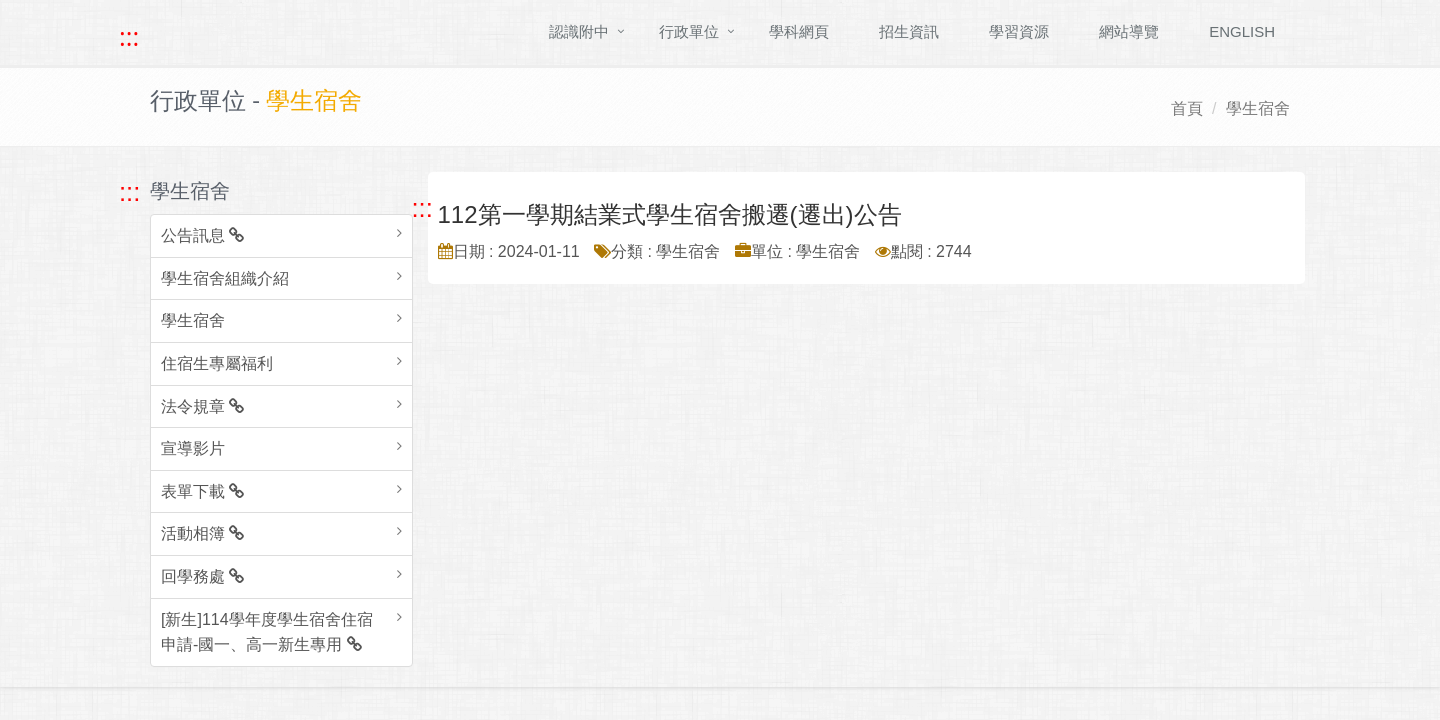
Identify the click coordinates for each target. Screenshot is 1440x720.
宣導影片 (193, 448)
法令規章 (202, 406)
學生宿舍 (1258, 108)
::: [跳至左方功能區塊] (129, 192)
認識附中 (579, 31)
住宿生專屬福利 (217, 363)
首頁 (1187, 108)
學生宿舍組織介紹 (225, 278)
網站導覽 (1129, 31)
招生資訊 (909, 31)
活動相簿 (202, 533)
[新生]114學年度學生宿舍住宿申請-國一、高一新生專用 (267, 632)
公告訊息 (202, 235)
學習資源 (1019, 31)
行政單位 (689, 31)
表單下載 (202, 491)
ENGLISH (1242, 31)
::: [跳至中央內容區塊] (422, 208)
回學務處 (202, 576)
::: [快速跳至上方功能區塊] (129, 37)
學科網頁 (799, 31)
